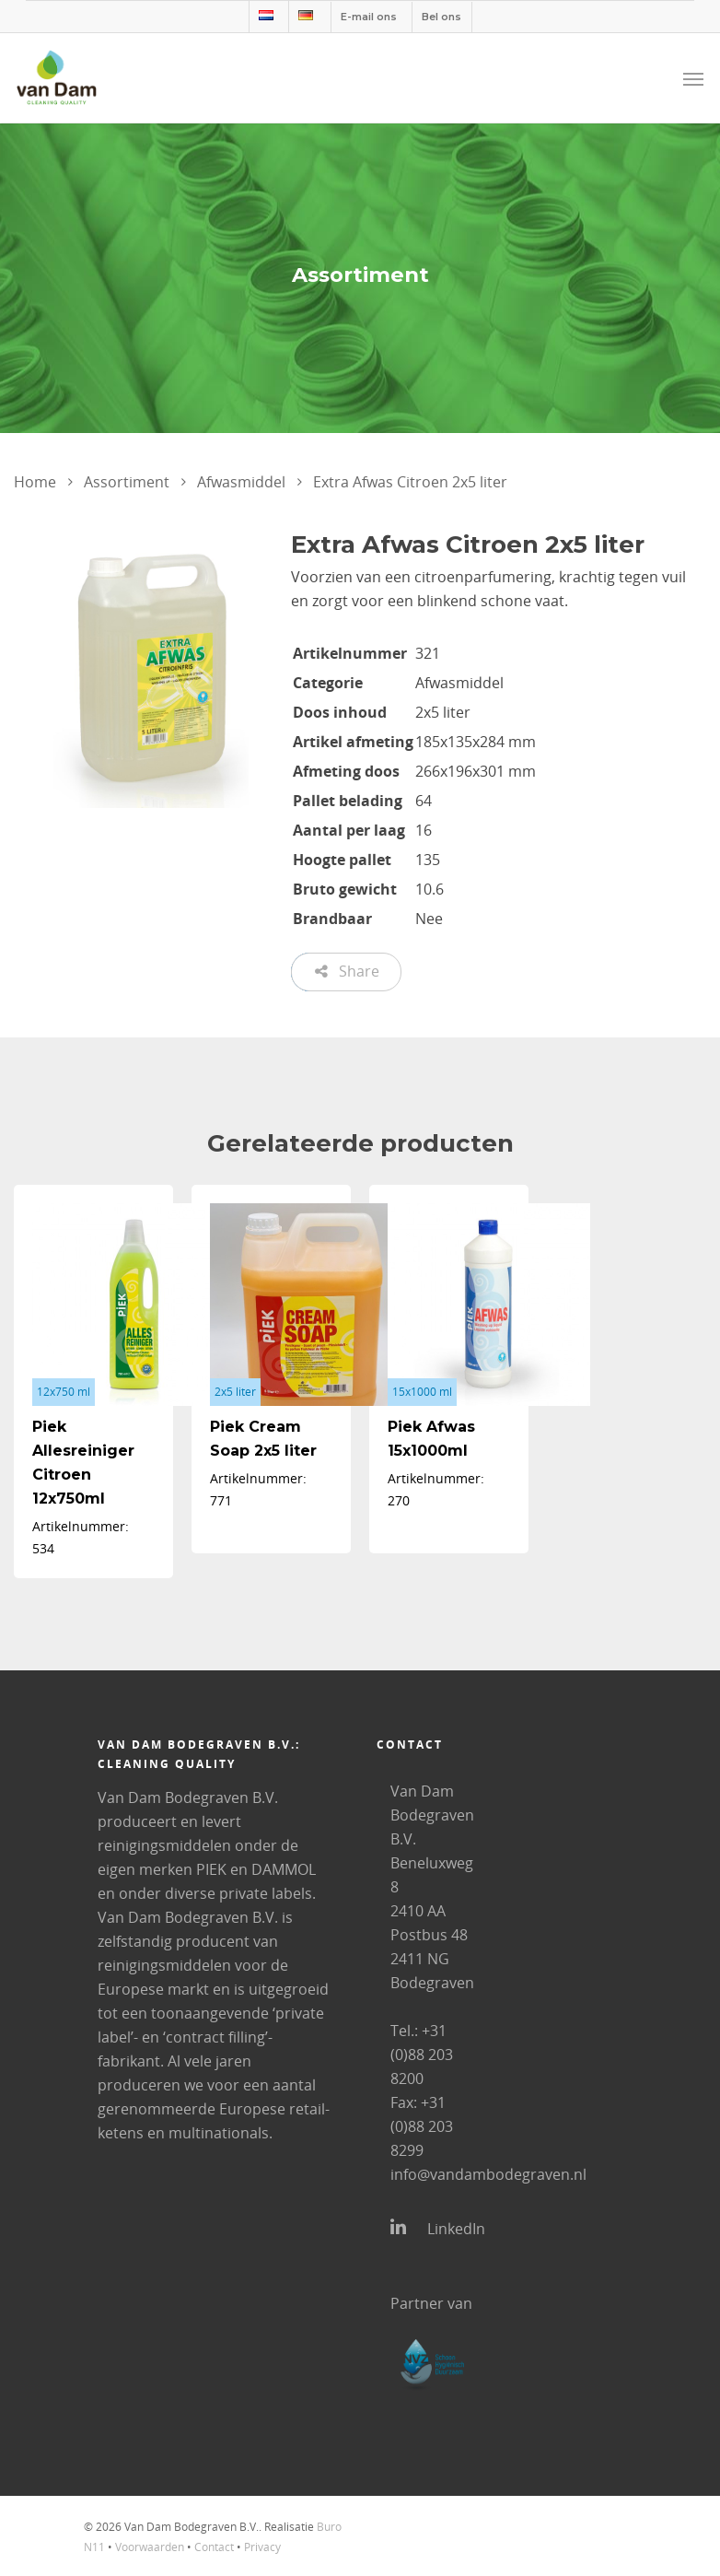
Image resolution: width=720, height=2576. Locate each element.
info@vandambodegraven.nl (488, 2174)
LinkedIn (433, 2228)
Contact (214, 2547)
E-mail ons (369, 16)
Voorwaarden (149, 2547)
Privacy (262, 2547)
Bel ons (441, 16)
